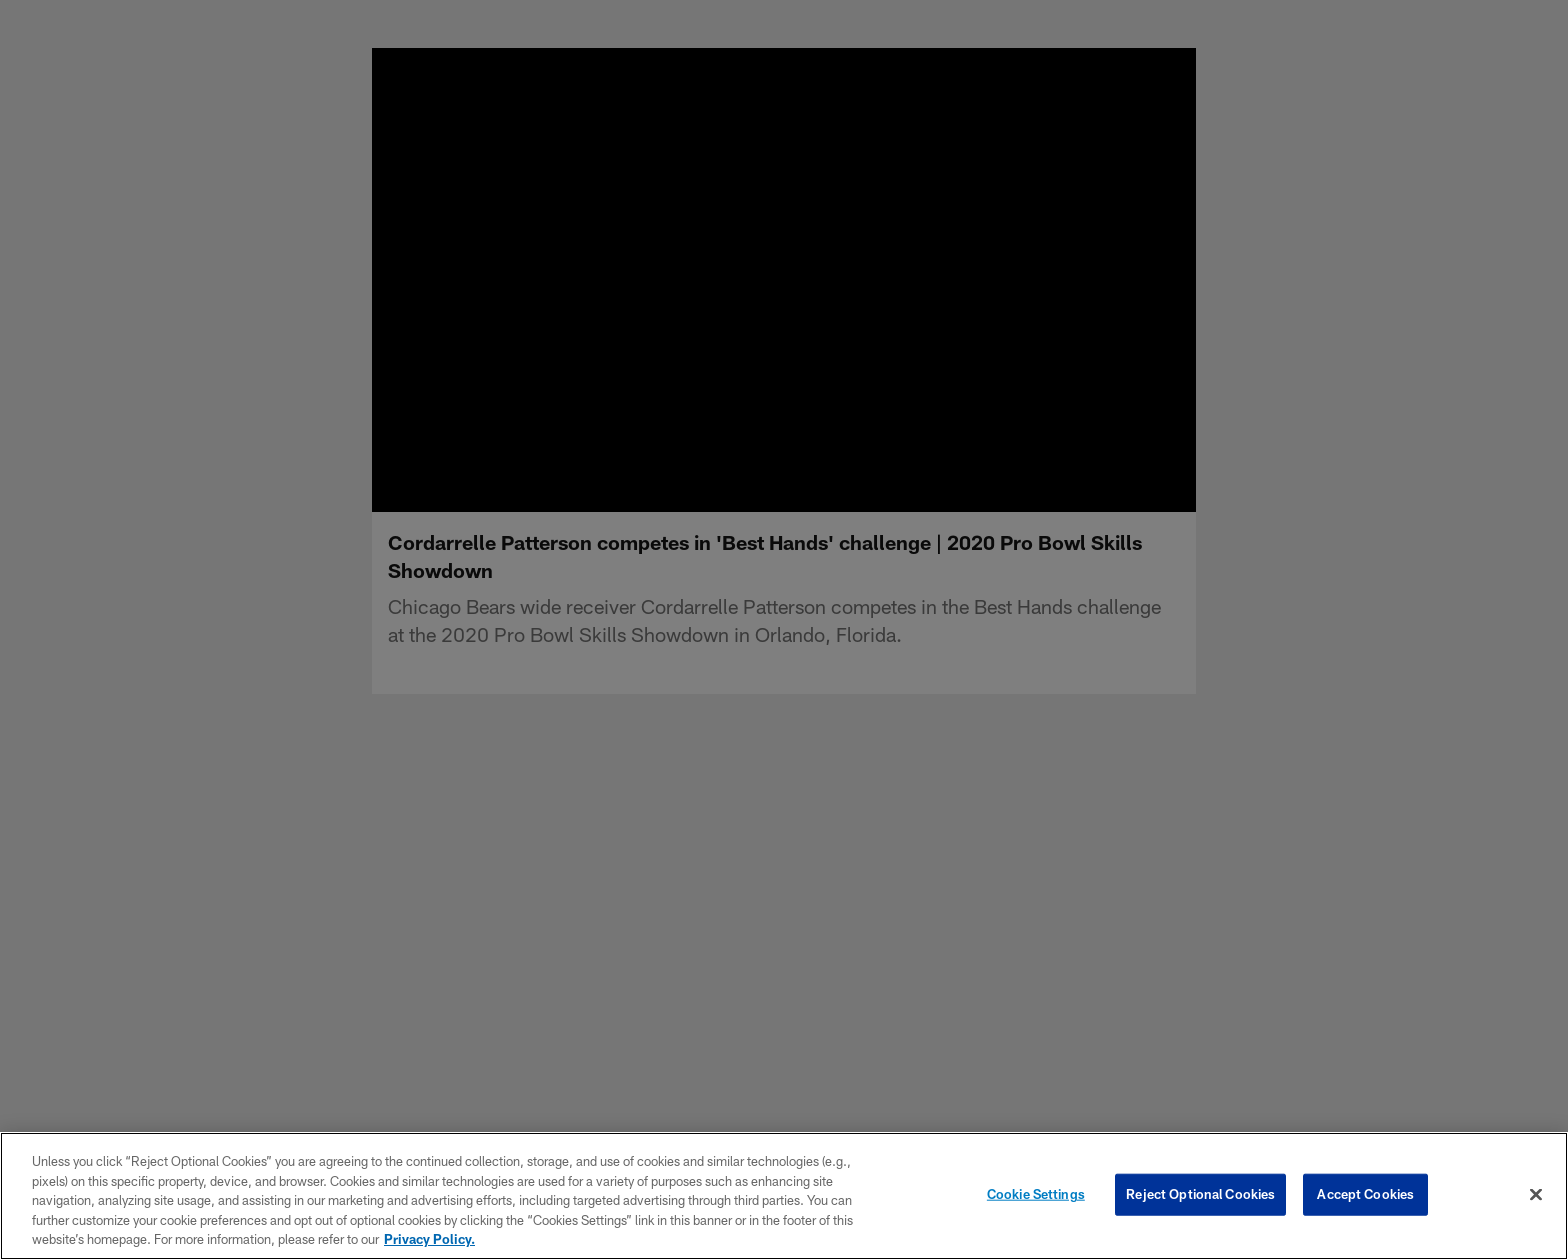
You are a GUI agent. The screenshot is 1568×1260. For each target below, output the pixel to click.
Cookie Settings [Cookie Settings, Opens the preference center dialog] (1036, 1194)
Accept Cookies (1365, 1194)
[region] (784, 1196)
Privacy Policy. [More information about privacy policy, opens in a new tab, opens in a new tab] (429, 1239)
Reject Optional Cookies (1200, 1194)
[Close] (1536, 1195)
